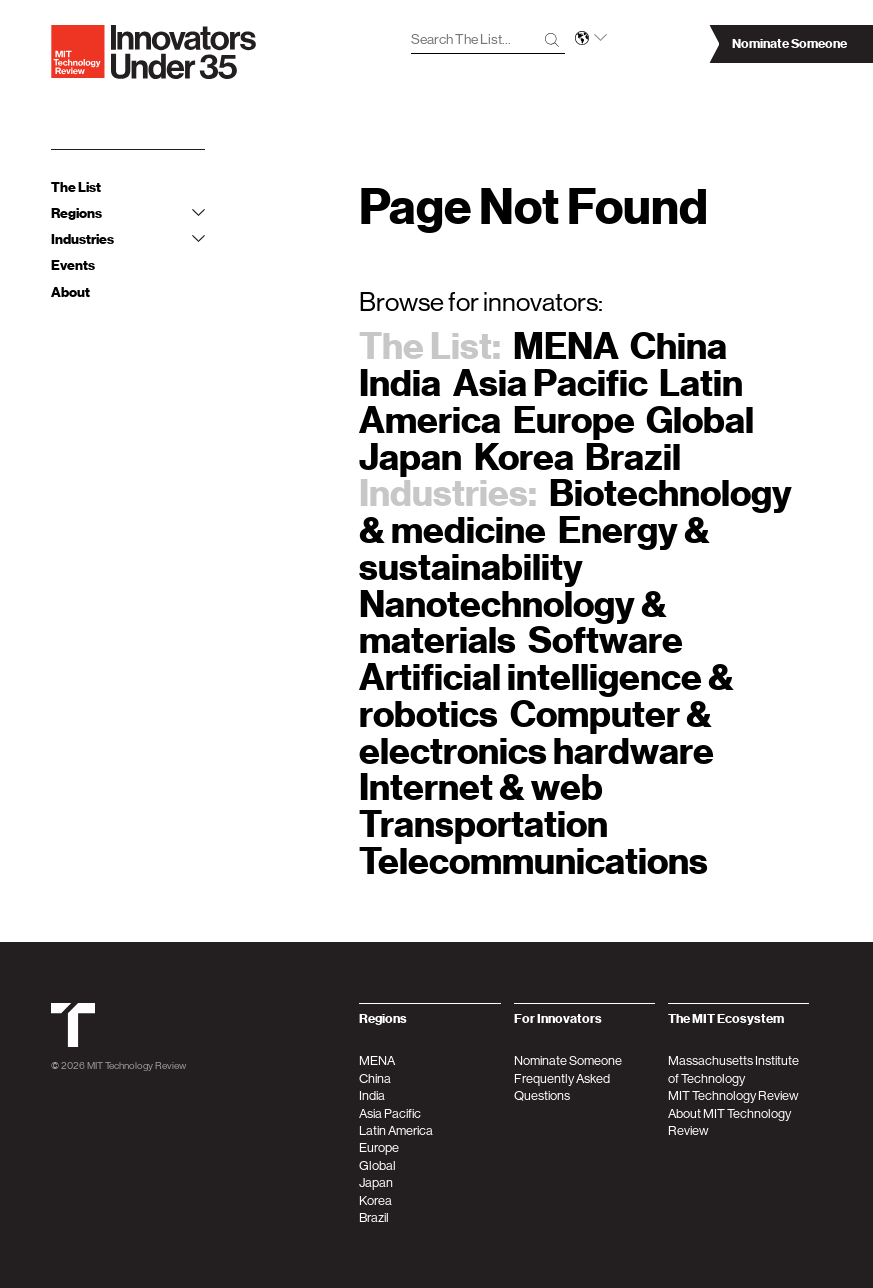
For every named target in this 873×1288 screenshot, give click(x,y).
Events (73, 265)
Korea (524, 457)
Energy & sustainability (534, 549)
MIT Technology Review (136, 1065)
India (400, 383)
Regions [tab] (128, 213)
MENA (566, 346)
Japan (410, 457)
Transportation (483, 824)
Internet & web (481, 787)
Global (700, 420)
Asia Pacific (550, 383)
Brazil (633, 457)
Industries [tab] (128, 239)
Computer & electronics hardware (536, 733)
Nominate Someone (568, 1060)
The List (76, 187)
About (70, 292)
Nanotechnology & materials (513, 623)
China (678, 346)
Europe (574, 420)
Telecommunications (533, 861)
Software (605, 640)
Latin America (396, 1130)
